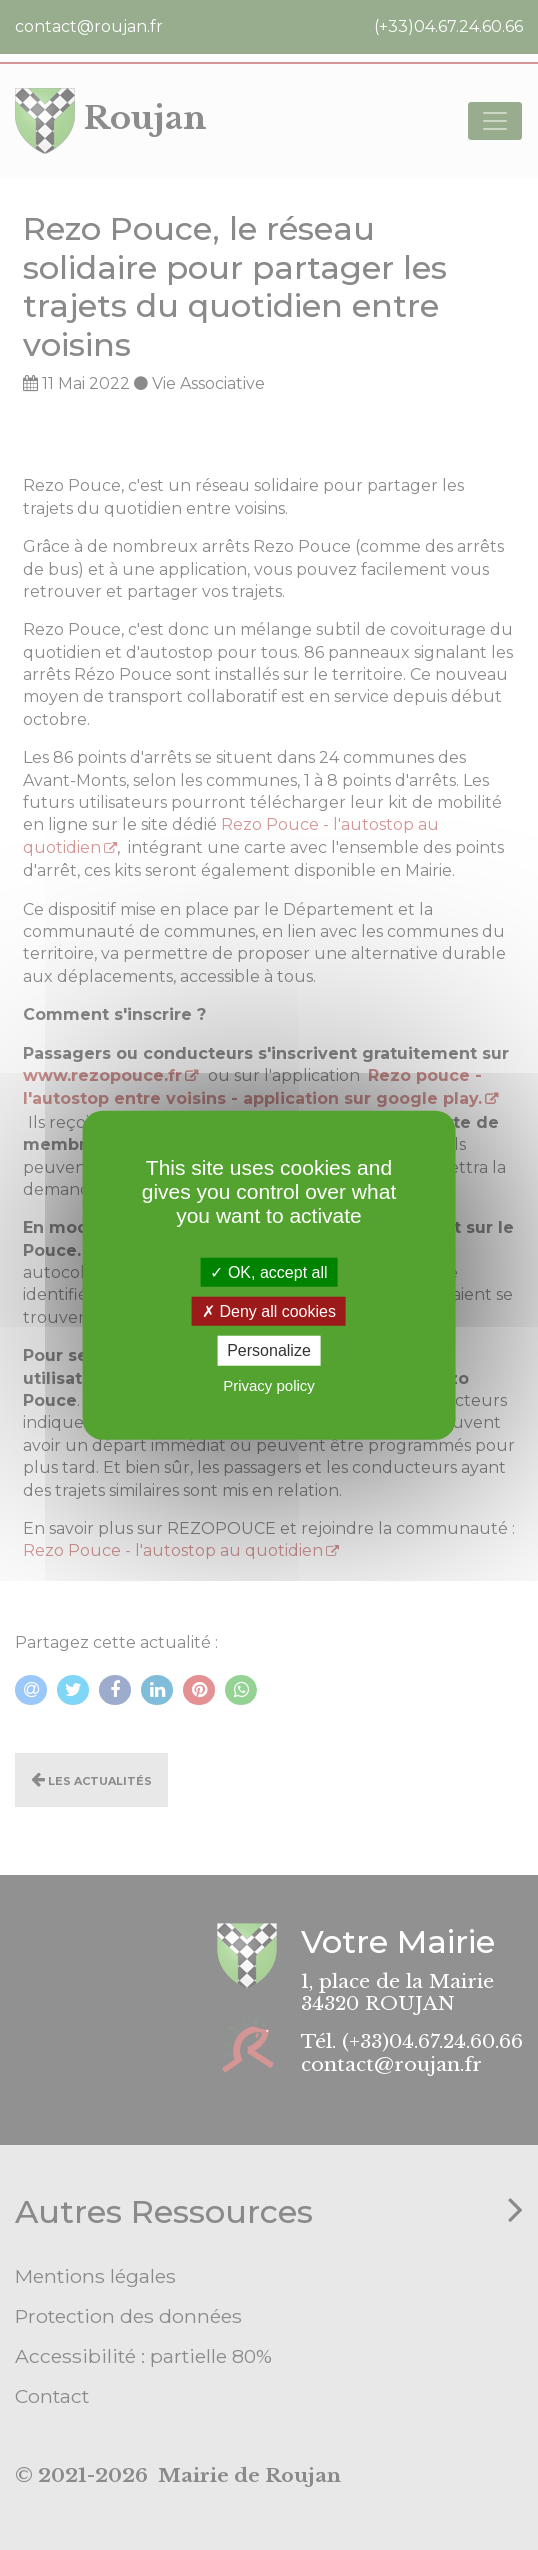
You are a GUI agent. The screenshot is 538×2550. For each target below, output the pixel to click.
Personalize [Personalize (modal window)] (269, 1350)
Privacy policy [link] (269, 1384)
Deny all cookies (269, 1311)
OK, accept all (268, 1272)
